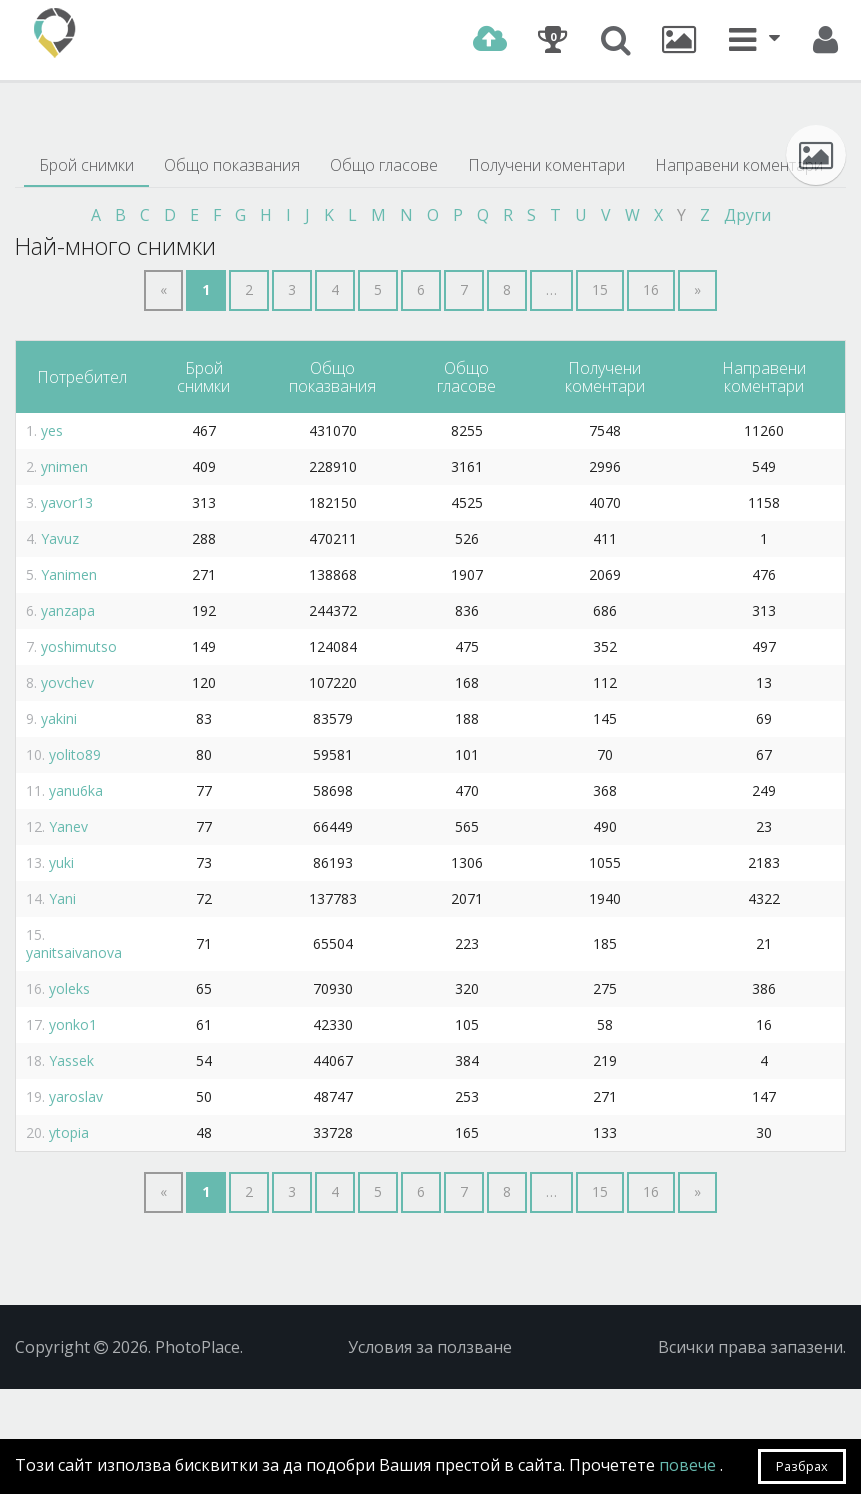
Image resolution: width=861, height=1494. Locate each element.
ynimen (64, 466)
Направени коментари (739, 165)
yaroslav (76, 1096)
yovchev (67, 682)
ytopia (69, 1132)
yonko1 (73, 1024)
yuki (61, 862)
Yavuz (60, 538)
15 (600, 289)
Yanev (68, 826)
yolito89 (75, 754)
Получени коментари (546, 165)
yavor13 (67, 502)
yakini (59, 718)
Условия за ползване (430, 1347)
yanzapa (68, 610)
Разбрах (802, 1466)
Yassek (71, 1060)
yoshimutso (79, 646)
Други (747, 215)
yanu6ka (76, 790)
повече (689, 1465)
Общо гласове (384, 165)
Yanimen (69, 574)
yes (52, 430)
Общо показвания (232, 165)
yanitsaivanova (74, 952)
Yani (62, 898)
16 (651, 289)
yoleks (69, 988)
